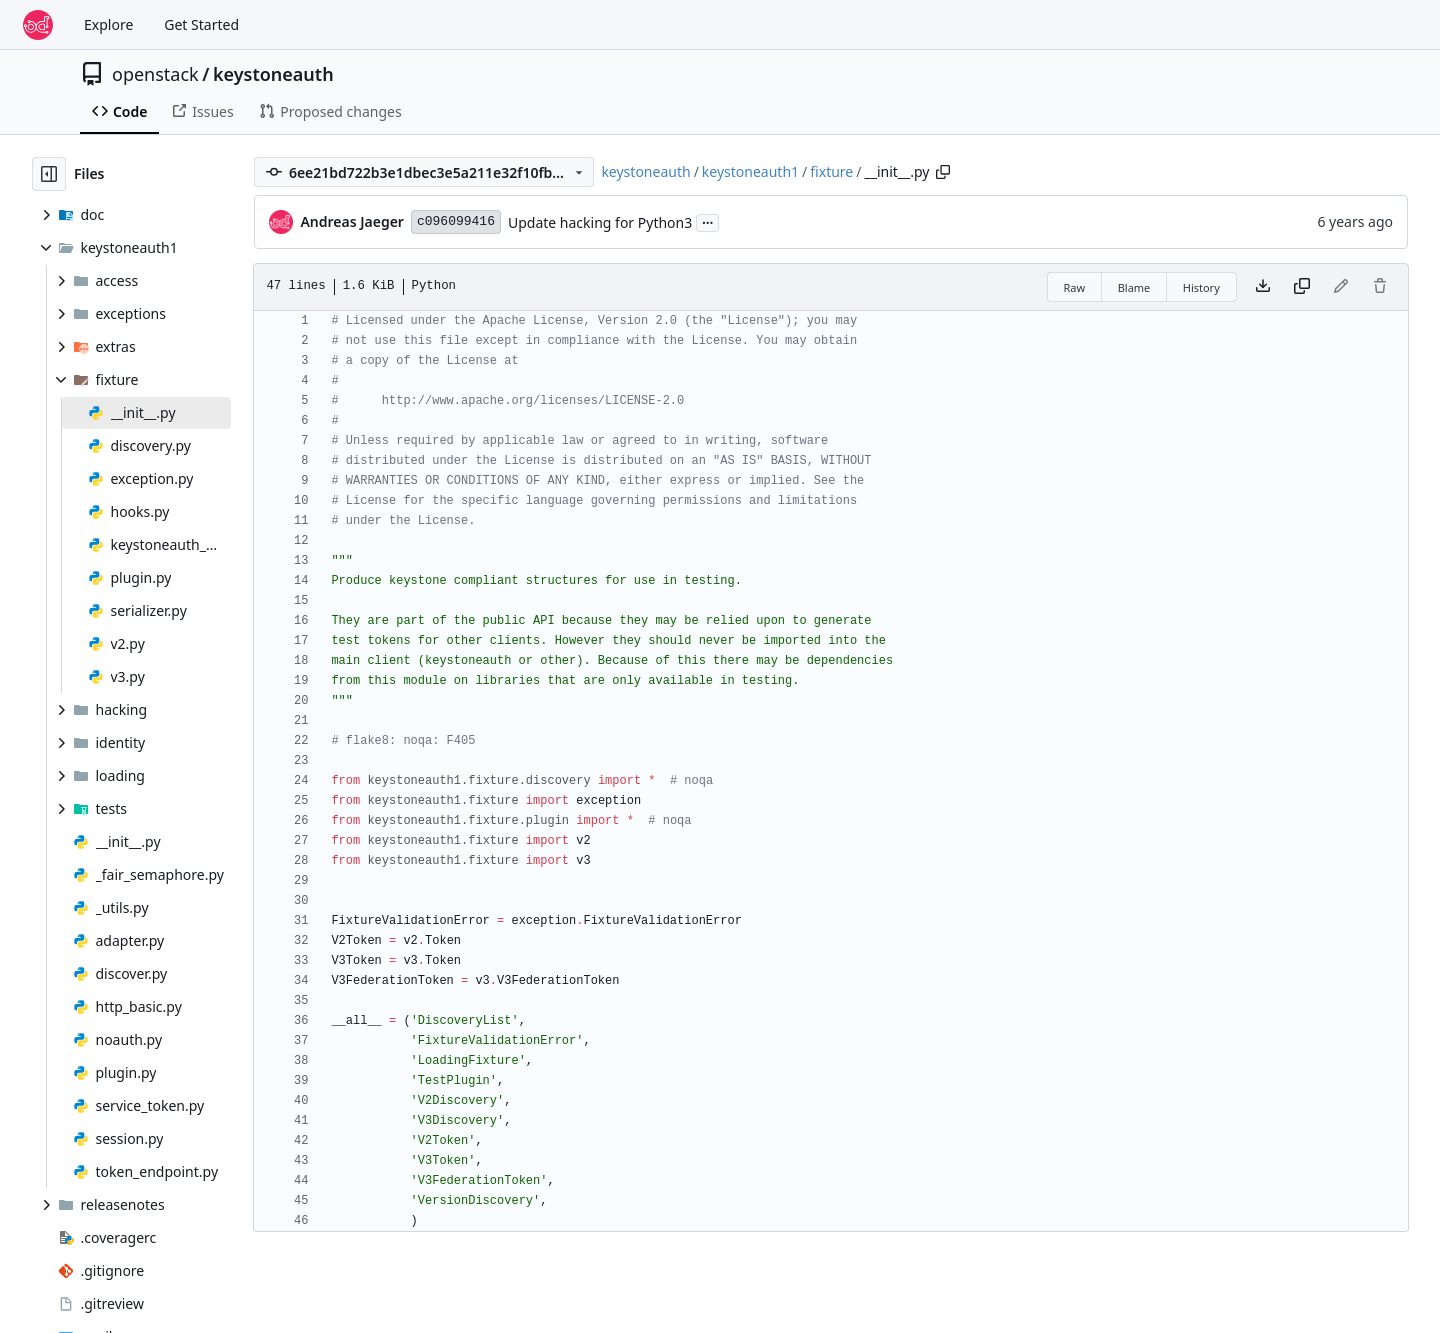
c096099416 (456, 221)
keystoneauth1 (750, 171)
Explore (108, 24)
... (708, 221)
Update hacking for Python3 (600, 222)
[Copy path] (943, 172)
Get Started (201, 24)
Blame (1134, 287)
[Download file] (1263, 287)
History (1201, 287)
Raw (1075, 287)
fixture (831, 171)
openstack (155, 74)
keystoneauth (273, 74)
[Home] (38, 25)
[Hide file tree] (49, 174)
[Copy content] (1302, 287)
